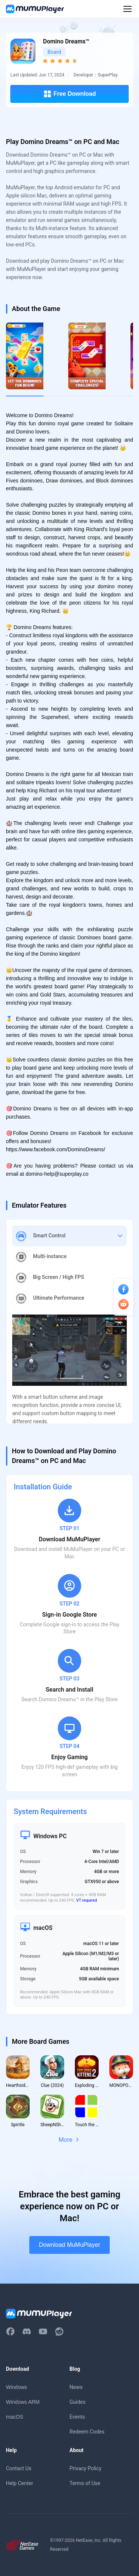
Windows (16, 2387)
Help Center (19, 2483)
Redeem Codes (87, 2432)
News (76, 2387)
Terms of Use (85, 2483)
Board (54, 52)
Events (77, 2417)
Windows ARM (23, 2402)
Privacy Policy (86, 2468)
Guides (78, 2402)
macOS (14, 2417)
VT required (86, 1900)
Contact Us (19, 2468)
